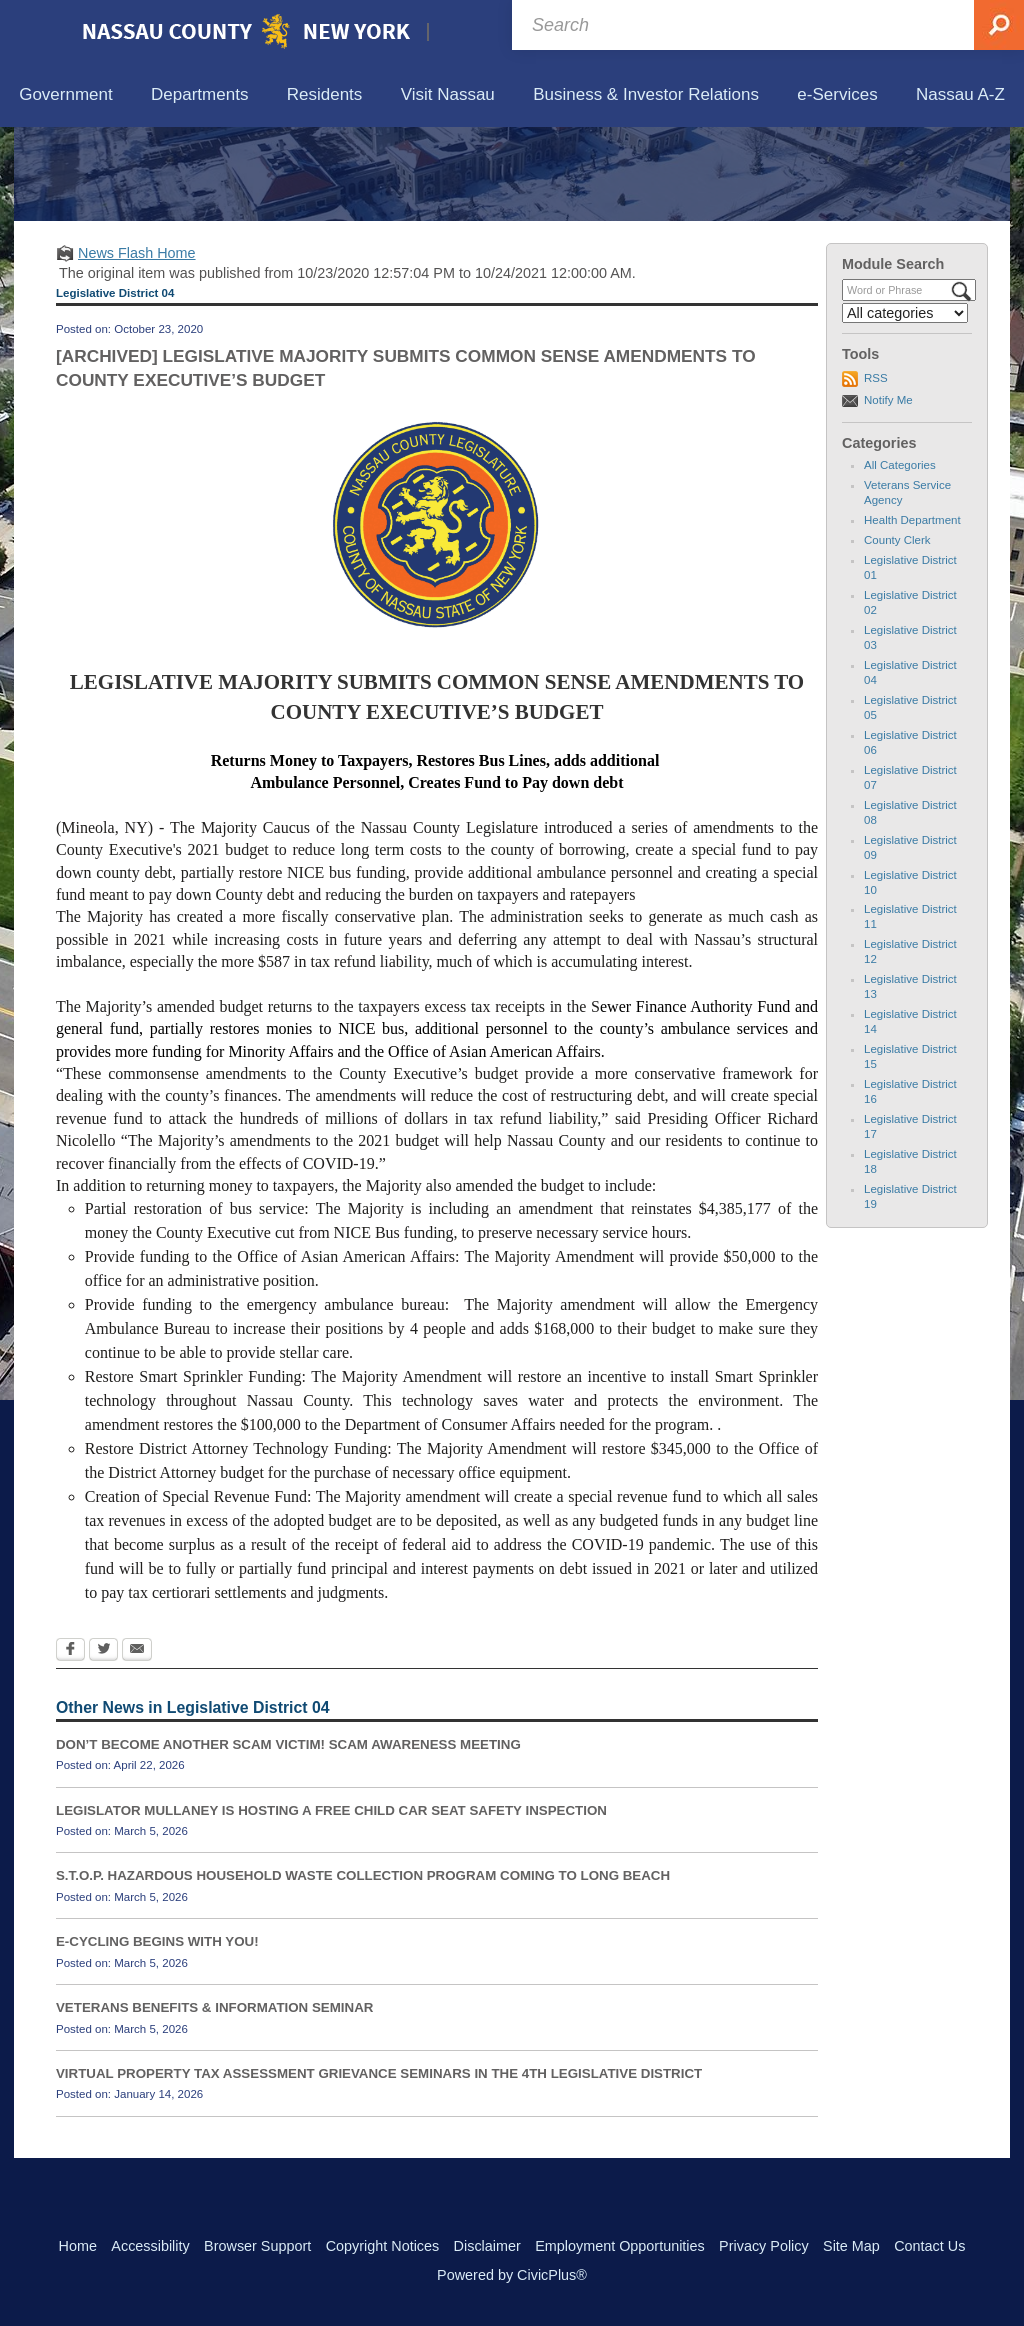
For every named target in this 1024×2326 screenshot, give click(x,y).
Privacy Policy (764, 2246)
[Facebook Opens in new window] (70, 1743)
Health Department (912, 613)
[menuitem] (66, 95)
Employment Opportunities (620, 2246)
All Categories (900, 558)
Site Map (851, 2246)
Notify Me (888, 492)
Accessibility (150, 2246)
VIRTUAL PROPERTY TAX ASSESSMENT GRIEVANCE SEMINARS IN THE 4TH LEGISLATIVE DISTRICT (379, 2165)
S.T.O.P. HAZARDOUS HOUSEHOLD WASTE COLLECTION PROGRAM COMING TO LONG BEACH (363, 1968)
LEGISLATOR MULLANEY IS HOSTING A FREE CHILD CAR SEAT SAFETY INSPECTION (331, 1902)
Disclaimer (487, 2246)
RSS (876, 471)
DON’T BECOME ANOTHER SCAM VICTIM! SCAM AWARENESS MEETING (288, 1836)
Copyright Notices (383, 2246)
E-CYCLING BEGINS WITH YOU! (157, 2034)
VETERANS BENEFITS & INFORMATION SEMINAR (214, 2100)
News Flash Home (137, 345)
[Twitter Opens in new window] (103, 1743)
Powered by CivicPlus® (512, 2275)
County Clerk (897, 633)
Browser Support (257, 2246)
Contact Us (929, 2246)
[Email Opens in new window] (137, 1743)
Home (78, 2246)
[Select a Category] (905, 406)
